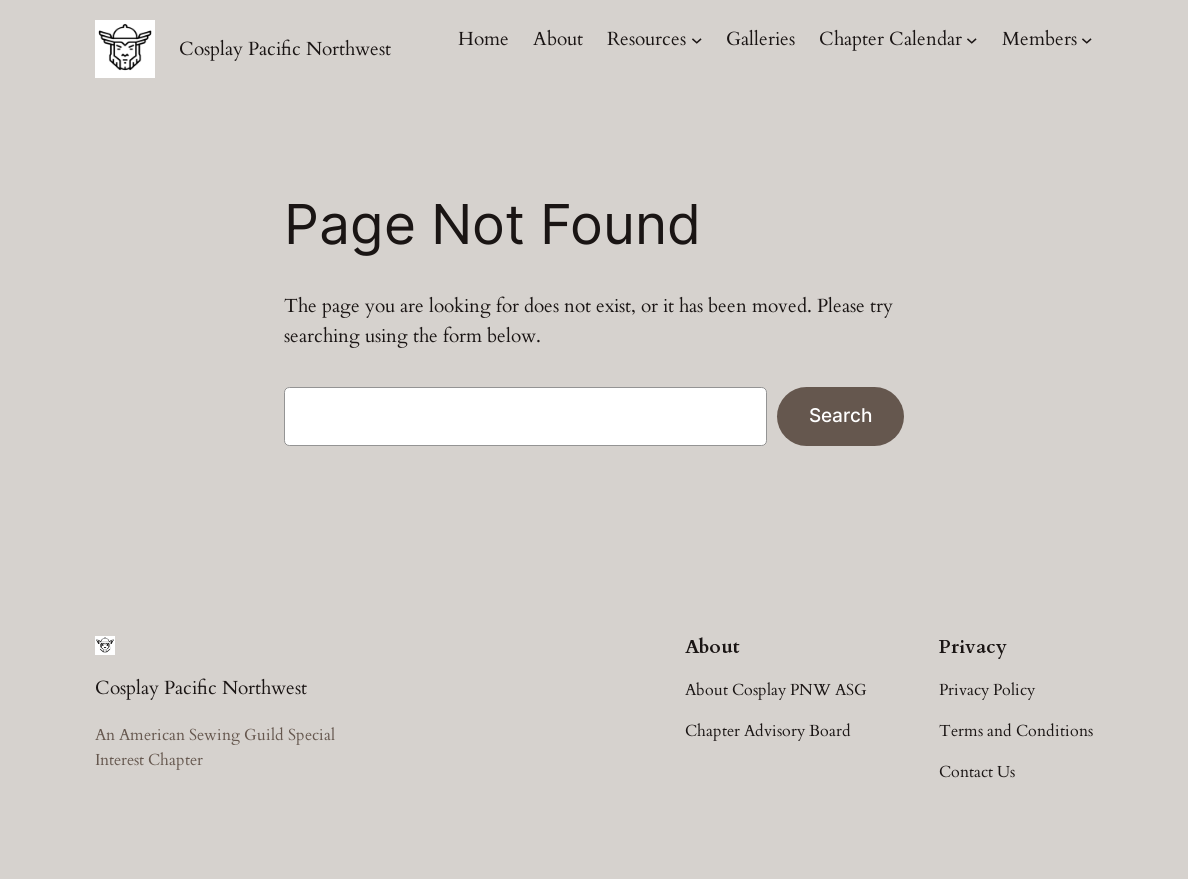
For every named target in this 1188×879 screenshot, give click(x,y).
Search (840, 415)
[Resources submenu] (697, 40)
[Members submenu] (1087, 40)
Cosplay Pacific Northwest (285, 49)
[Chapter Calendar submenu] (972, 40)
